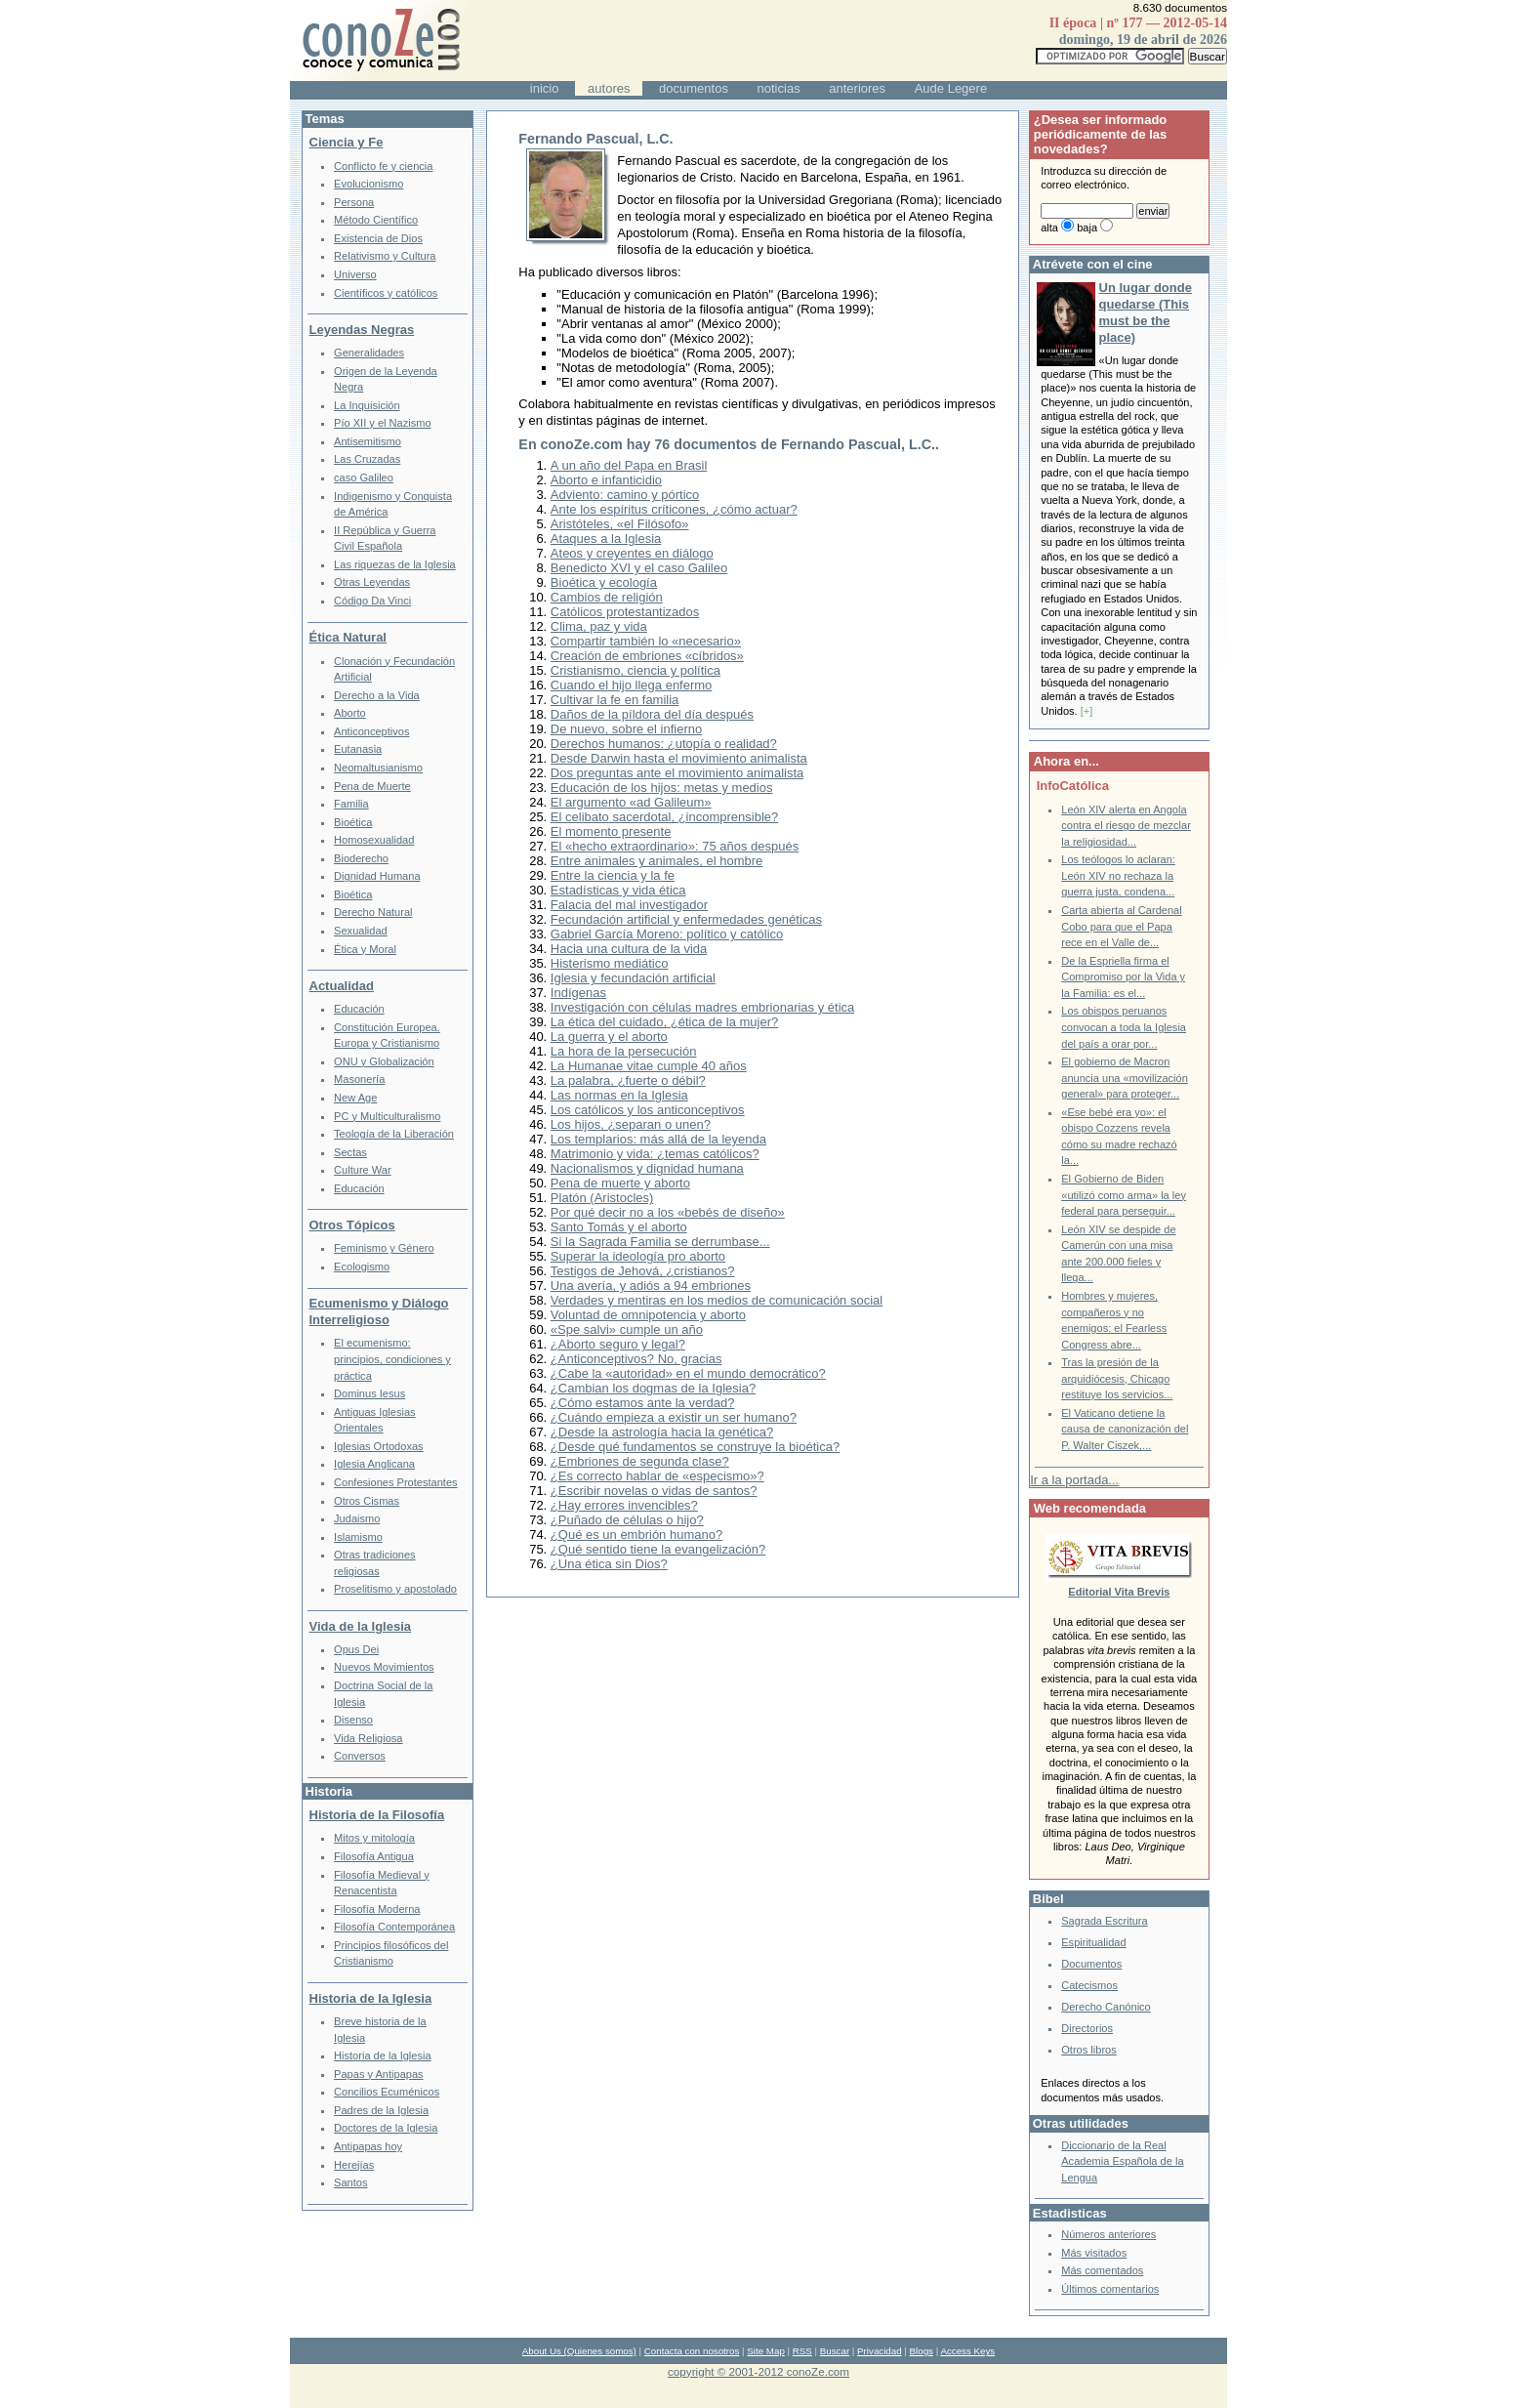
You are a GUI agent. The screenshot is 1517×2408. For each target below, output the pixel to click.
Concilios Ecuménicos (386, 2091)
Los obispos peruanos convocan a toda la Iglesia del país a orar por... (1123, 1027)
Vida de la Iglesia (360, 1626)
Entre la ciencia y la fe (613, 875)
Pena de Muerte (372, 786)
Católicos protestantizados (625, 611)
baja (1087, 227)
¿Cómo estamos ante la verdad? (643, 1402)
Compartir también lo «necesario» (646, 641)
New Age (355, 1097)
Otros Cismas (366, 1501)
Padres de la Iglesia (381, 2110)
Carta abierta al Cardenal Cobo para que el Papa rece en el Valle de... (1121, 926)
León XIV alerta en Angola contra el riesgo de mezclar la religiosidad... (1126, 826)
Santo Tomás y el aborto (619, 1227)
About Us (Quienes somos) (579, 2351)
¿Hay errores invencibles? (624, 1505)
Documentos (1091, 1964)
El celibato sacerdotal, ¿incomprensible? (664, 817)
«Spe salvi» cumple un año (627, 1329)
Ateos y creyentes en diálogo (632, 553)
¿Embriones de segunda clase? (640, 1461)
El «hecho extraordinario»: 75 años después (675, 846)
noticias (779, 88)
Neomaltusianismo (378, 767)
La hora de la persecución (624, 1051)
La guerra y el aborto (609, 1036)
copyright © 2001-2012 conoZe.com (758, 2371)
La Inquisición (367, 405)
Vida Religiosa (368, 1738)
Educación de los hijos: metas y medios (662, 787)
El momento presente (611, 831)
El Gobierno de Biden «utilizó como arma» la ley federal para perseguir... (1123, 1195)
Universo (355, 274)
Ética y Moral (365, 949)
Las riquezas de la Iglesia (395, 564)
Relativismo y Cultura (384, 256)
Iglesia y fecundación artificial (633, 978)
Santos (350, 2182)
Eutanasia (358, 749)
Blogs (921, 2351)
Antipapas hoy (368, 2146)
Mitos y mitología (374, 1838)
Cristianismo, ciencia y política (635, 670)
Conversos (360, 1756)
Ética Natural (348, 637)
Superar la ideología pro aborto (638, 1256)
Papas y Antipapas (379, 2074)
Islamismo (358, 1537)
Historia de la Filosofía (377, 1814)
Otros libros (1088, 2049)
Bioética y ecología (604, 582)
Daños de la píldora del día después (652, 714)
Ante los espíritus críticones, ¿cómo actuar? (674, 509)
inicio (544, 88)
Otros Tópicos (352, 1225)
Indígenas (578, 992)
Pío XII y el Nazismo (382, 423)
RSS (802, 2351)
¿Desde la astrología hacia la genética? (662, 1432)
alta (1049, 227)
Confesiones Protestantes (396, 1482)
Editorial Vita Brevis (1118, 1592)
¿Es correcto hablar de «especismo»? (657, 1476)
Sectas (350, 1152)
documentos (693, 88)
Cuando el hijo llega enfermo (632, 685)
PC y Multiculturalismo (387, 1116)
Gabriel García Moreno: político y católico (667, 934)
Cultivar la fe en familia (615, 699)
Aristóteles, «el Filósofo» (620, 524)
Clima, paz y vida (599, 626)
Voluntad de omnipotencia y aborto (648, 1315)
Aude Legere (951, 88)
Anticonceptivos (371, 731)
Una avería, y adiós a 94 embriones (651, 1285)
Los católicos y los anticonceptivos (648, 1109)
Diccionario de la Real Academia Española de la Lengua (1122, 2161)
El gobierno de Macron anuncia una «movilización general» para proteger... (1124, 1078)
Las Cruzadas (367, 459)
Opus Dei (356, 1649)
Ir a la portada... (1074, 1480)
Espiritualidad (1093, 1942)
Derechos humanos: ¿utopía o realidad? (664, 743)
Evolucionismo (368, 183)
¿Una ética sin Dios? (609, 1564)
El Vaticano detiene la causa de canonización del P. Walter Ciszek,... (1124, 1429)
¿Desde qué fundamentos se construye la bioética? (695, 1446)
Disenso (353, 1719)
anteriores (857, 88)
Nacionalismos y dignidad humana (647, 1168)
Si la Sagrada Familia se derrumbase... (660, 1241)
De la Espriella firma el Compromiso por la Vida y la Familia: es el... (1123, 977)
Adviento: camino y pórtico (625, 494)
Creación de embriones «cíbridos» (647, 655)
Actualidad (341, 985)
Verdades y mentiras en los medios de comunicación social (716, 1300)
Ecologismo (362, 1266)
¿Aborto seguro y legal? (618, 1344)
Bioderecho (361, 858)
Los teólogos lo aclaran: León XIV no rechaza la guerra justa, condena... (1118, 875)
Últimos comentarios (1110, 2289)
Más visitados (1094, 2253)
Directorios (1087, 2028)
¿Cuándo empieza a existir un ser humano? (674, 1417)
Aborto (350, 713)
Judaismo (357, 1518)
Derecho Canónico (1106, 2007)
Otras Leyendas (372, 582)
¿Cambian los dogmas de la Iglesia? (653, 1388)
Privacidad (879, 2351)
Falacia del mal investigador (629, 904)
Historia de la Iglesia (370, 1998)
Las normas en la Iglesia (619, 1095)
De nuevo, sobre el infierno (626, 729)
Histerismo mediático (610, 963)
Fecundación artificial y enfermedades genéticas (686, 919)
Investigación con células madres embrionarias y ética (702, 1007)
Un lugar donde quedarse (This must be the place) (1145, 312)
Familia (351, 804)
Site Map (765, 2351)
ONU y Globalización (384, 1061)
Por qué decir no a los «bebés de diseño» (668, 1212)
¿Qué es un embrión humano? (636, 1534)
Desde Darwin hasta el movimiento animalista (679, 758)
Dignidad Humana (377, 876)
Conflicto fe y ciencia (383, 166)
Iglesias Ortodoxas (379, 1446)
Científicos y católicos (385, 293)
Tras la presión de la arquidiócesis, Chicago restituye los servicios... (1116, 1378)
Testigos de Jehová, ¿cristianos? (643, 1271)
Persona (354, 202)
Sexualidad (361, 930)
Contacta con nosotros (692, 2351)
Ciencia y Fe (346, 142)
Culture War (362, 1170)
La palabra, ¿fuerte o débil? (628, 1080)
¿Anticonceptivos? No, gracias (636, 1358)
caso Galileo (363, 477)
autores (609, 88)
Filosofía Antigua (374, 1856)
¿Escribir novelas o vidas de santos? (654, 1490)
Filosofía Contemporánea (394, 1926)
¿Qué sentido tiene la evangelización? (658, 1549)
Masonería (359, 1079)
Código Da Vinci (372, 600)
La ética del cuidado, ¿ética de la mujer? (664, 1022)
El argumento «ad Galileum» (631, 802)
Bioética (353, 822)
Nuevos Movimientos (384, 1667)
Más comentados (1102, 2270)
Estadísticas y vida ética (618, 890)
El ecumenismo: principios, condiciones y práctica (392, 1359)
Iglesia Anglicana (374, 1464)
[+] (1087, 711)
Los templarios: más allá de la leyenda (658, 1139)
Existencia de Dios (378, 238)
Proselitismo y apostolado (395, 1589)
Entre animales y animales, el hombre (657, 860)
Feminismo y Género (384, 1248)
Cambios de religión (607, 597)
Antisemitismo (367, 441)
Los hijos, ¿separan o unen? (631, 1124)
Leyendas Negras (362, 329)
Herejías (354, 2165)
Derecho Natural (373, 912)
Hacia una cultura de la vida (629, 948)
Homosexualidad (374, 840)
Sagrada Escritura (1104, 1921)
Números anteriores (1108, 2234)
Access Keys (967, 2351)
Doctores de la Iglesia (385, 2128)
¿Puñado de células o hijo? (627, 1520)
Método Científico (376, 220)
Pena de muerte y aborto (620, 1183)
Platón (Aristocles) (602, 1197)
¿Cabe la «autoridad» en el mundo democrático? (688, 1373)
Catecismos (1089, 1985)
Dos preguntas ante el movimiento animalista (677, 773)
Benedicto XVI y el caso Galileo (639, 567)
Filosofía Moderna (377, 1909)
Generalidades (369, 352)
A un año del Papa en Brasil (629, 465)
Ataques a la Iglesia (606, 538)
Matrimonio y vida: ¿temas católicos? (655, 1153)
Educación (359, 1009)
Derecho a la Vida (377, 695)
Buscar (834, 2351)
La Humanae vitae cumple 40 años (649, 1066)
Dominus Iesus (369, 1393)
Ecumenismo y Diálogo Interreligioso (379, 1311)
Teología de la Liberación (394, 1134)
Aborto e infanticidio (606, 480)
